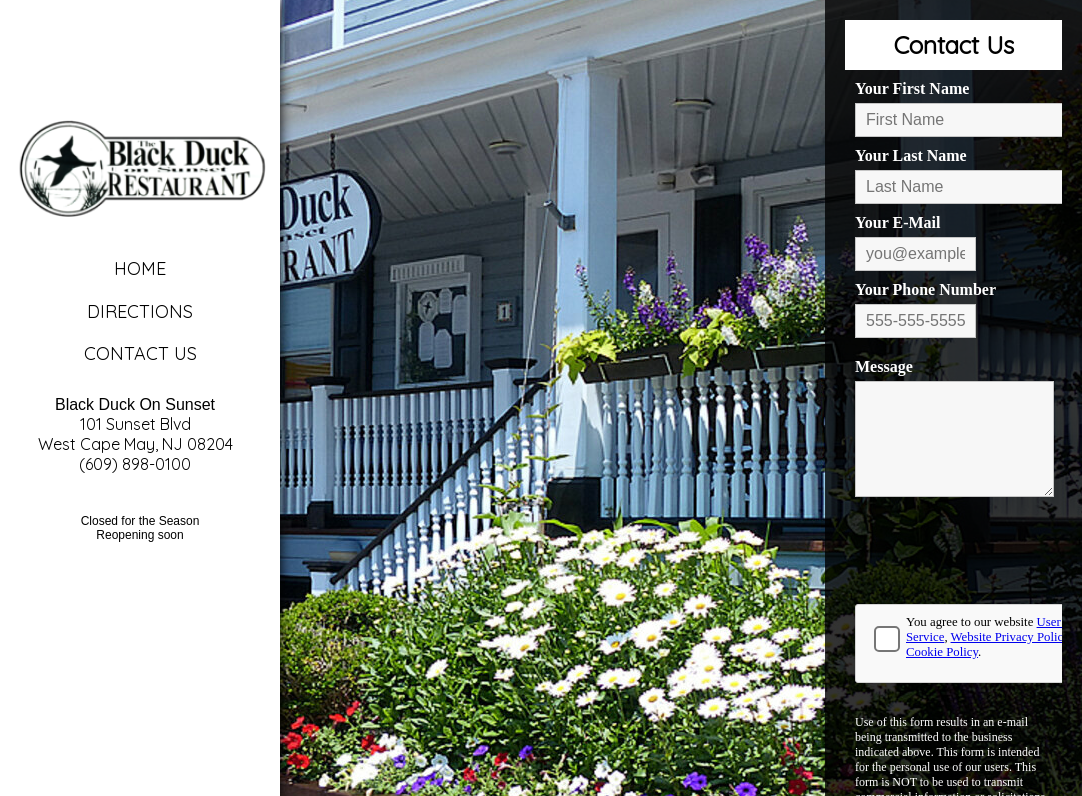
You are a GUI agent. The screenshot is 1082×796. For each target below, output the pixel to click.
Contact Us (140, 353)
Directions (140, 311)
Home (140, 268)
